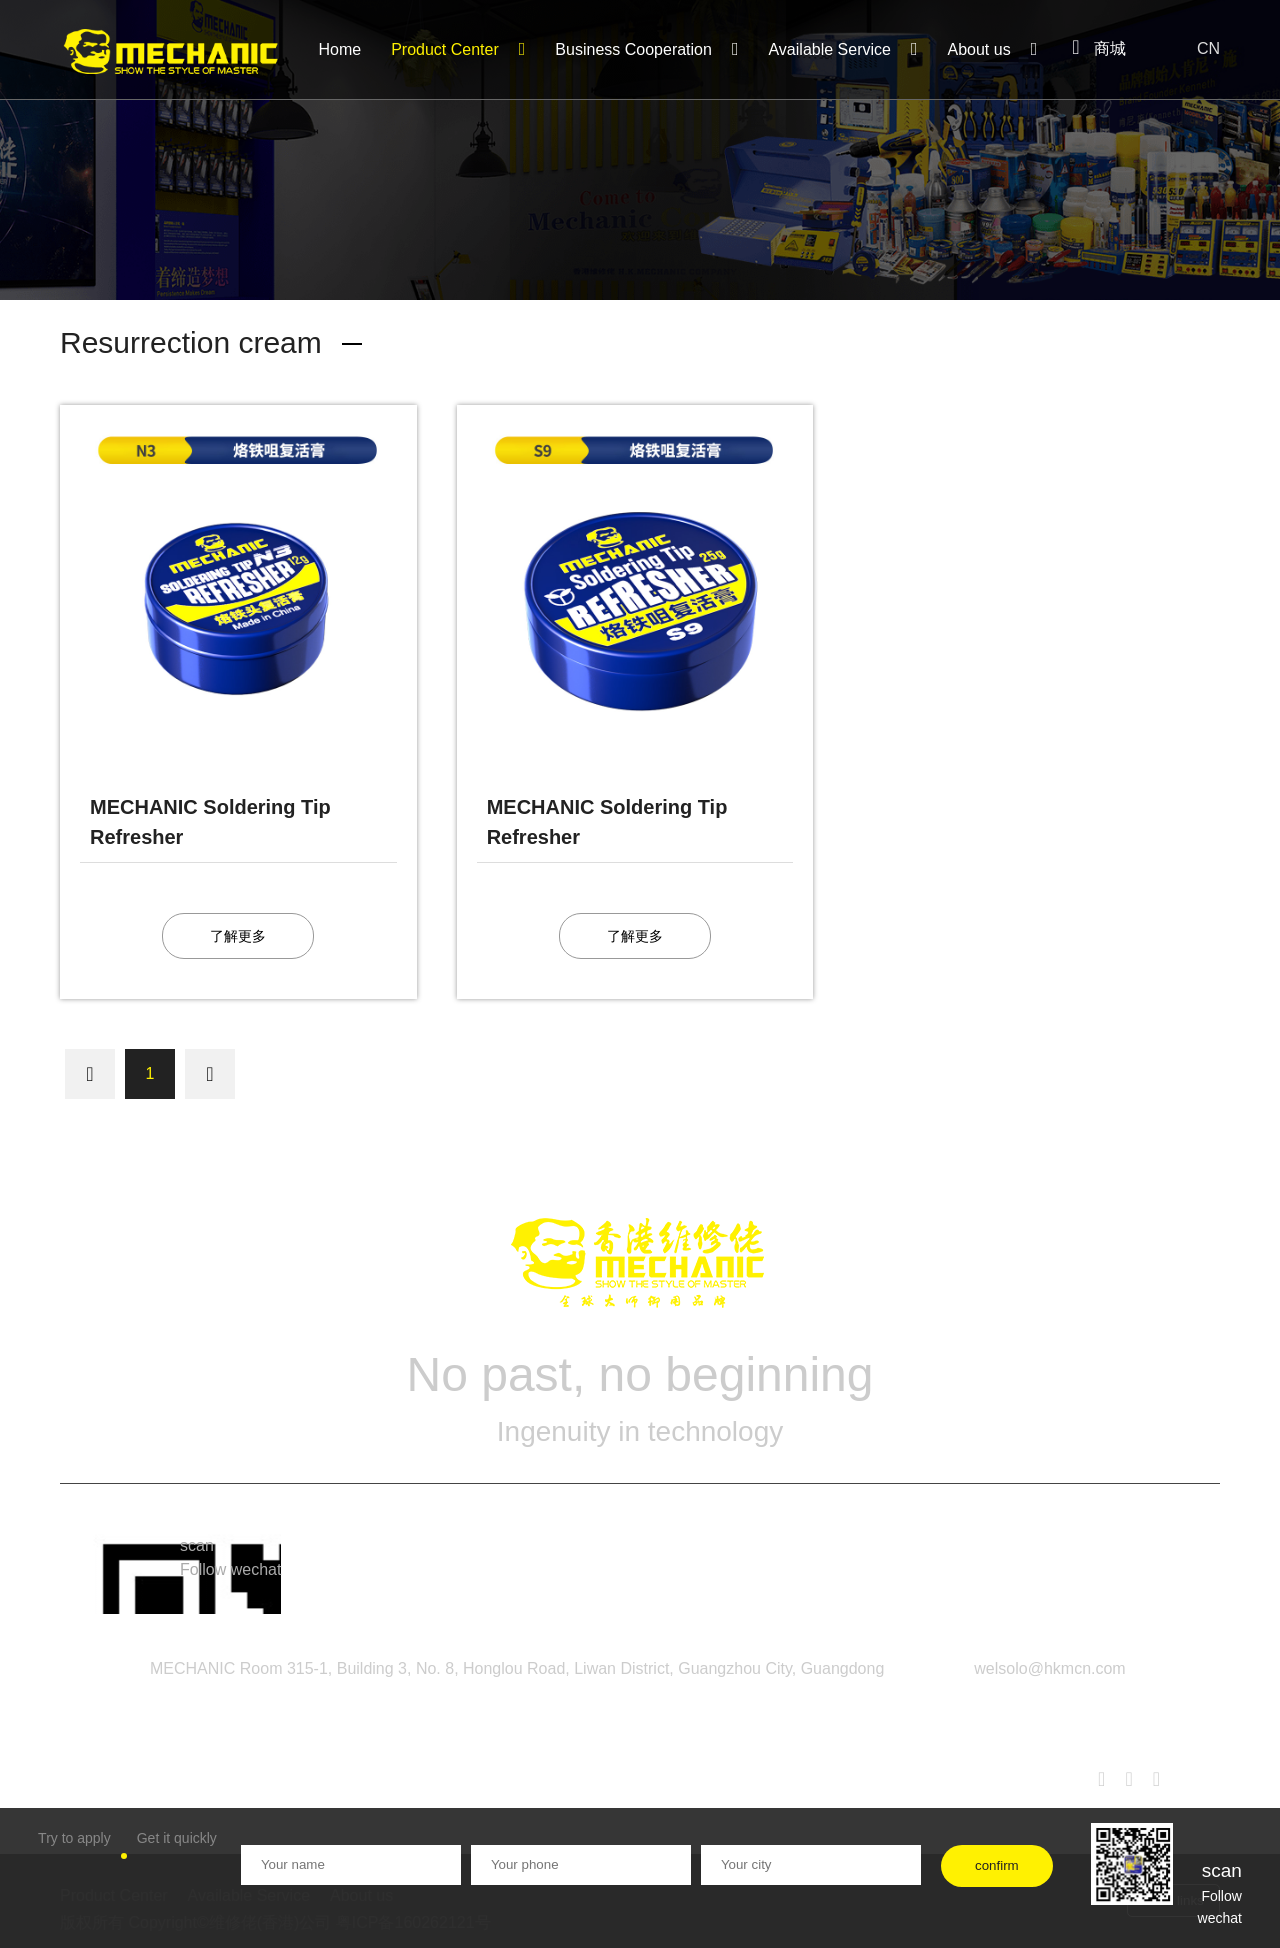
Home (339, 49)
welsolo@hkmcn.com (1049, 1668)
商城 (1099, 48)
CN (1198, 44)
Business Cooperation (646, 49)
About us (993, 49)
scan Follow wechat (230, 1557)
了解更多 (238, 936)
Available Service (842, 49)
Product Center (458, 49)
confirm (997, 1865)
